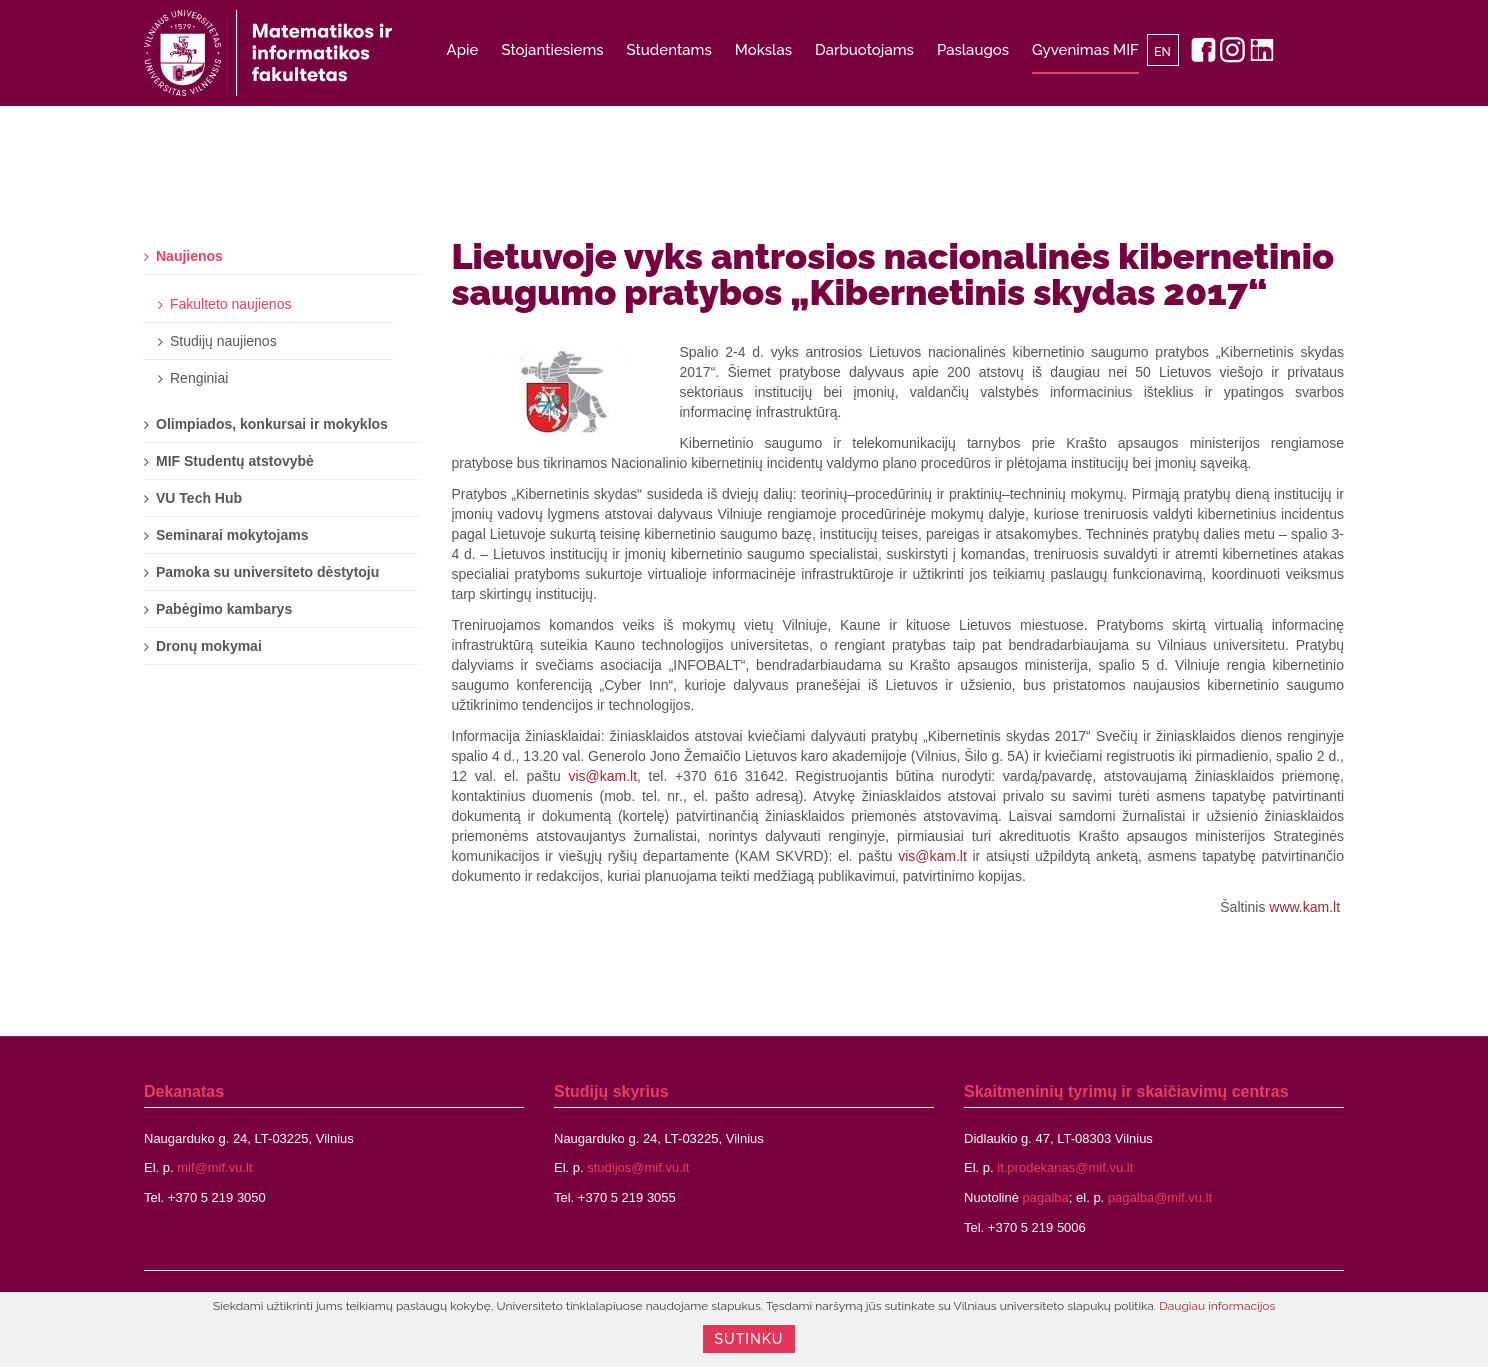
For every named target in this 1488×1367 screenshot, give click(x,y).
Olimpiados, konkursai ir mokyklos (272, 424)
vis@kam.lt (602, 776)
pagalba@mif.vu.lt (1160, 1197)
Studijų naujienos (223, 341)
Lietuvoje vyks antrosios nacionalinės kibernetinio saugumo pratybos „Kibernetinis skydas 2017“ (893, 274)
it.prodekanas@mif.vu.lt (1065, 1167)
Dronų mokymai (209, 646)
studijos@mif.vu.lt (638, 1167)
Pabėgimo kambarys (224, 609)
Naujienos (189, 256)
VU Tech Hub (199, 498)
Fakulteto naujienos (230, 304)
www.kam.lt (1304, 907)
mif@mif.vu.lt (214, 1167)
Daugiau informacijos (1217, 1306)
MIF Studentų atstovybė (235, 461)
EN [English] (1162, 52)
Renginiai (199, 378)
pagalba (1046, 1197)
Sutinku (749, 1339)
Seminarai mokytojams (232, 535)
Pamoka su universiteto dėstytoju (267, 572)
